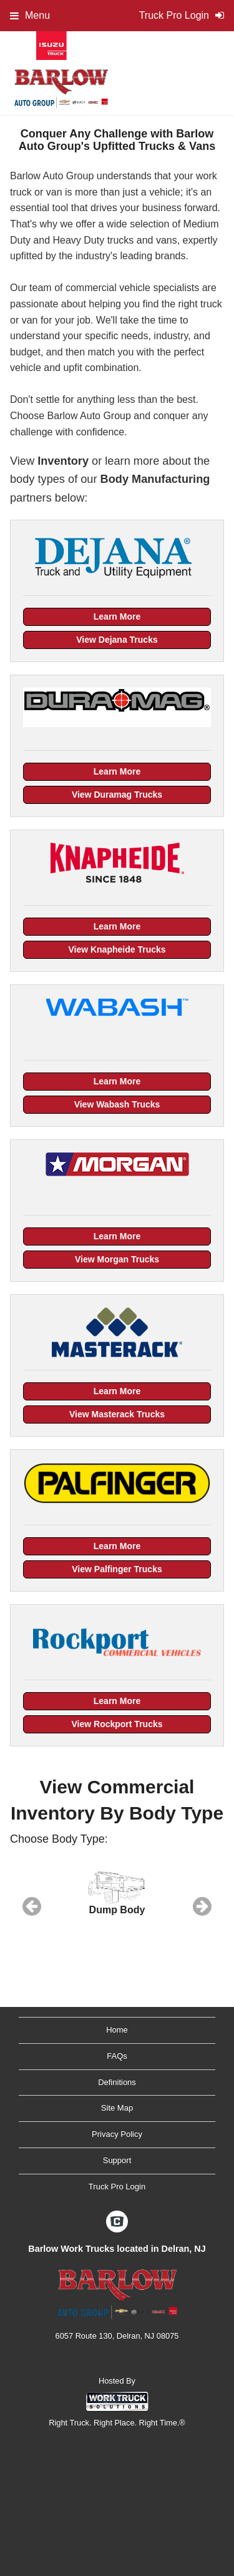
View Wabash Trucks (117, 1104)
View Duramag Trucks (117, 795)
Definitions (117, 2082)
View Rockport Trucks (116, 1724)
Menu (30, 15)
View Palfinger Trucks (117, 1569)
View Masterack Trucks (117, 1414)
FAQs (117, 2056)
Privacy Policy (117, 2134)
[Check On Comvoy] (117, 2222)
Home (117, 2029)
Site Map (117, 2108)
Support (117, 2160)
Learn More (117, 617)
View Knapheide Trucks (116, 949)
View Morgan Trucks (117, 1259)
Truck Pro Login (117, 2186)
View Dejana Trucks (116, 640)
